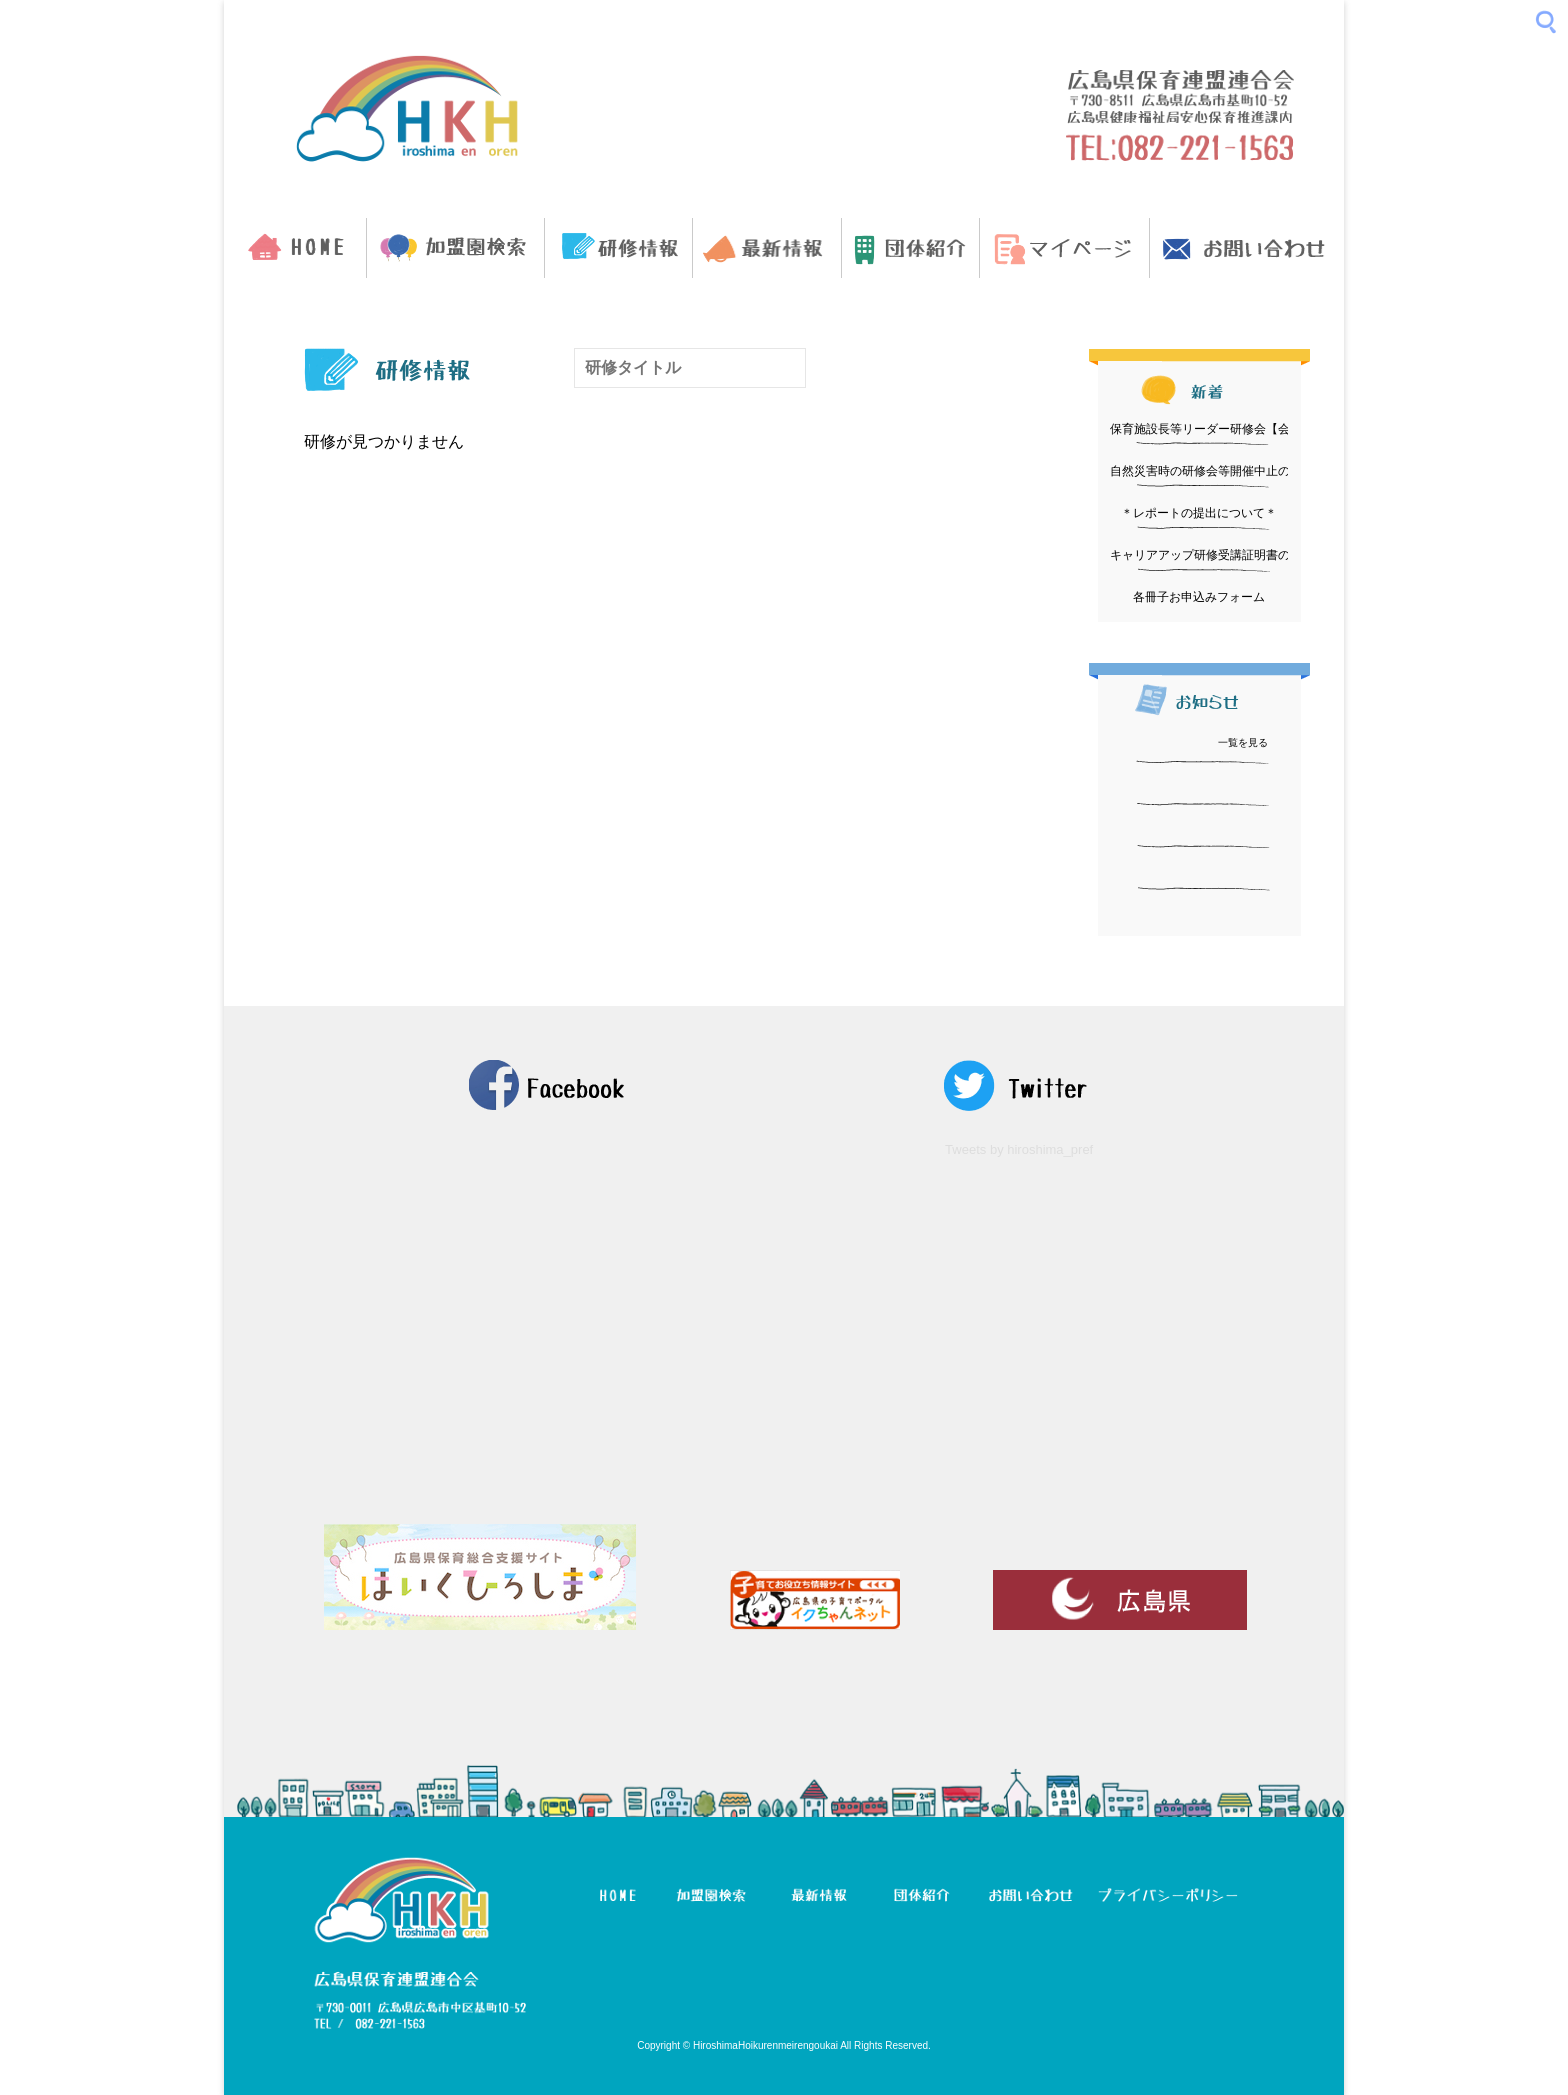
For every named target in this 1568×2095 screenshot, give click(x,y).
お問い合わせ (1247, 248)
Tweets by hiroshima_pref (1019, 1149)
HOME (295, 248)
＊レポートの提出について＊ (1199, 513)
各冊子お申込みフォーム (1199, 597)
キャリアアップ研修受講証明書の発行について (1236, 555)
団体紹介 (910, 248)
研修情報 (618, 248)
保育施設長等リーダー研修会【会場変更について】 (1248, 429)
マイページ (1064, 248)
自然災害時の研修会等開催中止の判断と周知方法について (1266, 471)
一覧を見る (1243, 742)
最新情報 (766, 248)
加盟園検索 (455, 248)
